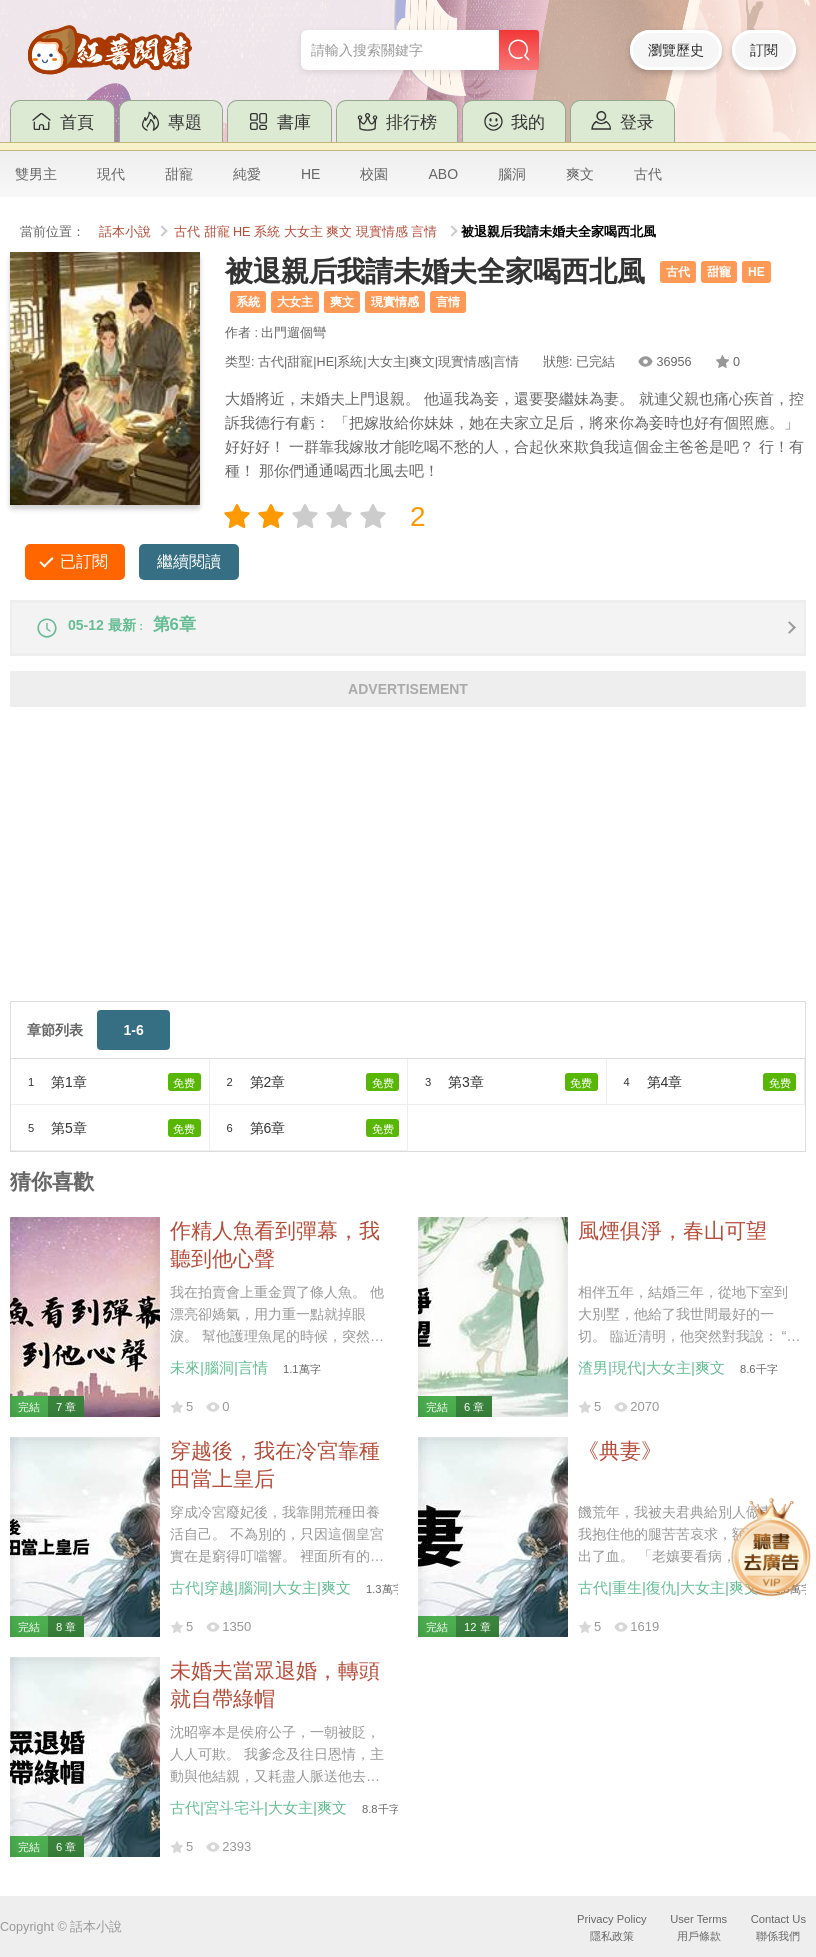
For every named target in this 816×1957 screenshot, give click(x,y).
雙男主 (36, 174)
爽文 (580, 174)
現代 (111, 174)
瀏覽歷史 (676, 50)
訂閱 (764, 50)
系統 (267, 232)
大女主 (303, 232)
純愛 (247, 174)
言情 (424, 232)
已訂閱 (84, 561)
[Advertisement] (408, 871)
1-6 (133, 1040)
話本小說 (125, 232)
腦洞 (512, 174)
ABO (443, 174)
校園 (374, 174)
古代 (648, 174)
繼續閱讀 (189, 561)
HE (310, 174)
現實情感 (382, 232)
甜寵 (179, 174)
